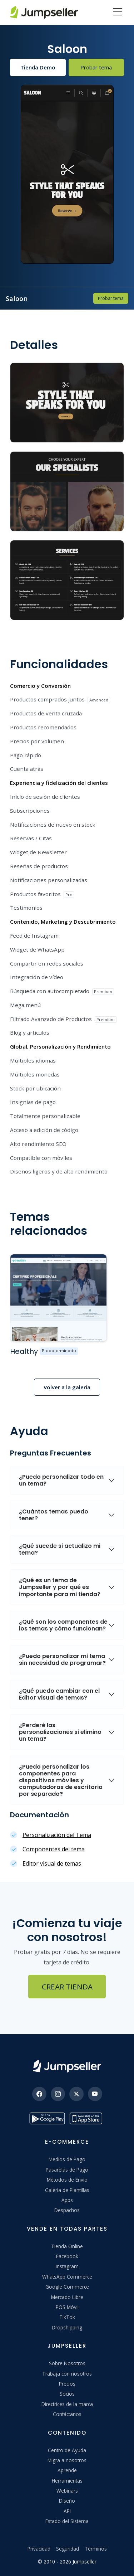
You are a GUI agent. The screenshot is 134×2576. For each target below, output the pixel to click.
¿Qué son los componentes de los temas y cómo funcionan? (63, 1625)
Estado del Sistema (67, 2521)
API (67, 2511)
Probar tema (96, 67)
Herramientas (67, 2480)
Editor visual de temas (52, 1863)
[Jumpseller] (67, 2066)
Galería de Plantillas (67, 2190)
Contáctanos (67, 2414)
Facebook (67, 2256)
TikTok (67, 2317)
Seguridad (67, 2548)
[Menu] (117, 12)
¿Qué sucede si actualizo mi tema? (59, 1549)
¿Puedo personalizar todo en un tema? (61, 1480)
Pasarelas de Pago (67, 2169)
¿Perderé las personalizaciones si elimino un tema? (60, 1732)
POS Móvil (67, 2307)
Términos (96, 2548)
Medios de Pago (67, 2159)
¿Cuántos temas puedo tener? (53, 1514)
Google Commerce (67, 2286)
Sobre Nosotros (67, 2363)
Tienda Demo (37, 67)
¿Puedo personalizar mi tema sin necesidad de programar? (62, 1659)
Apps (67, 2200)
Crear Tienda (67, 1987)
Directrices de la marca (67, 2404)
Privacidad (39, 2548)
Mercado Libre (67, 2297)
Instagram (67, 2266)
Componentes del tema (54, 1849)
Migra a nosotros (67, 2460)
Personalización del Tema (57, 1835)
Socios (67, 2393)
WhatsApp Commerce (67, 2276)
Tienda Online (67, 2246)
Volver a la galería (67, 1387)
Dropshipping (67, 2327)
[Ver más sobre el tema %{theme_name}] (58, 1297)
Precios (67, 2383)
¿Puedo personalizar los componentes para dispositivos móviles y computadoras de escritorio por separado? (61, 1780)
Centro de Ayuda (67, 2450)
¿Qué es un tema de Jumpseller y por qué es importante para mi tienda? (59, 1587)
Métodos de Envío (67, 2179)
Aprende (67, 2470)
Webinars (67, 2490)
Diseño (67, 2500)
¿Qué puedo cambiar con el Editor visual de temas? (59, 1694)
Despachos (67, 2210)
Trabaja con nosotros (67, 2373)
